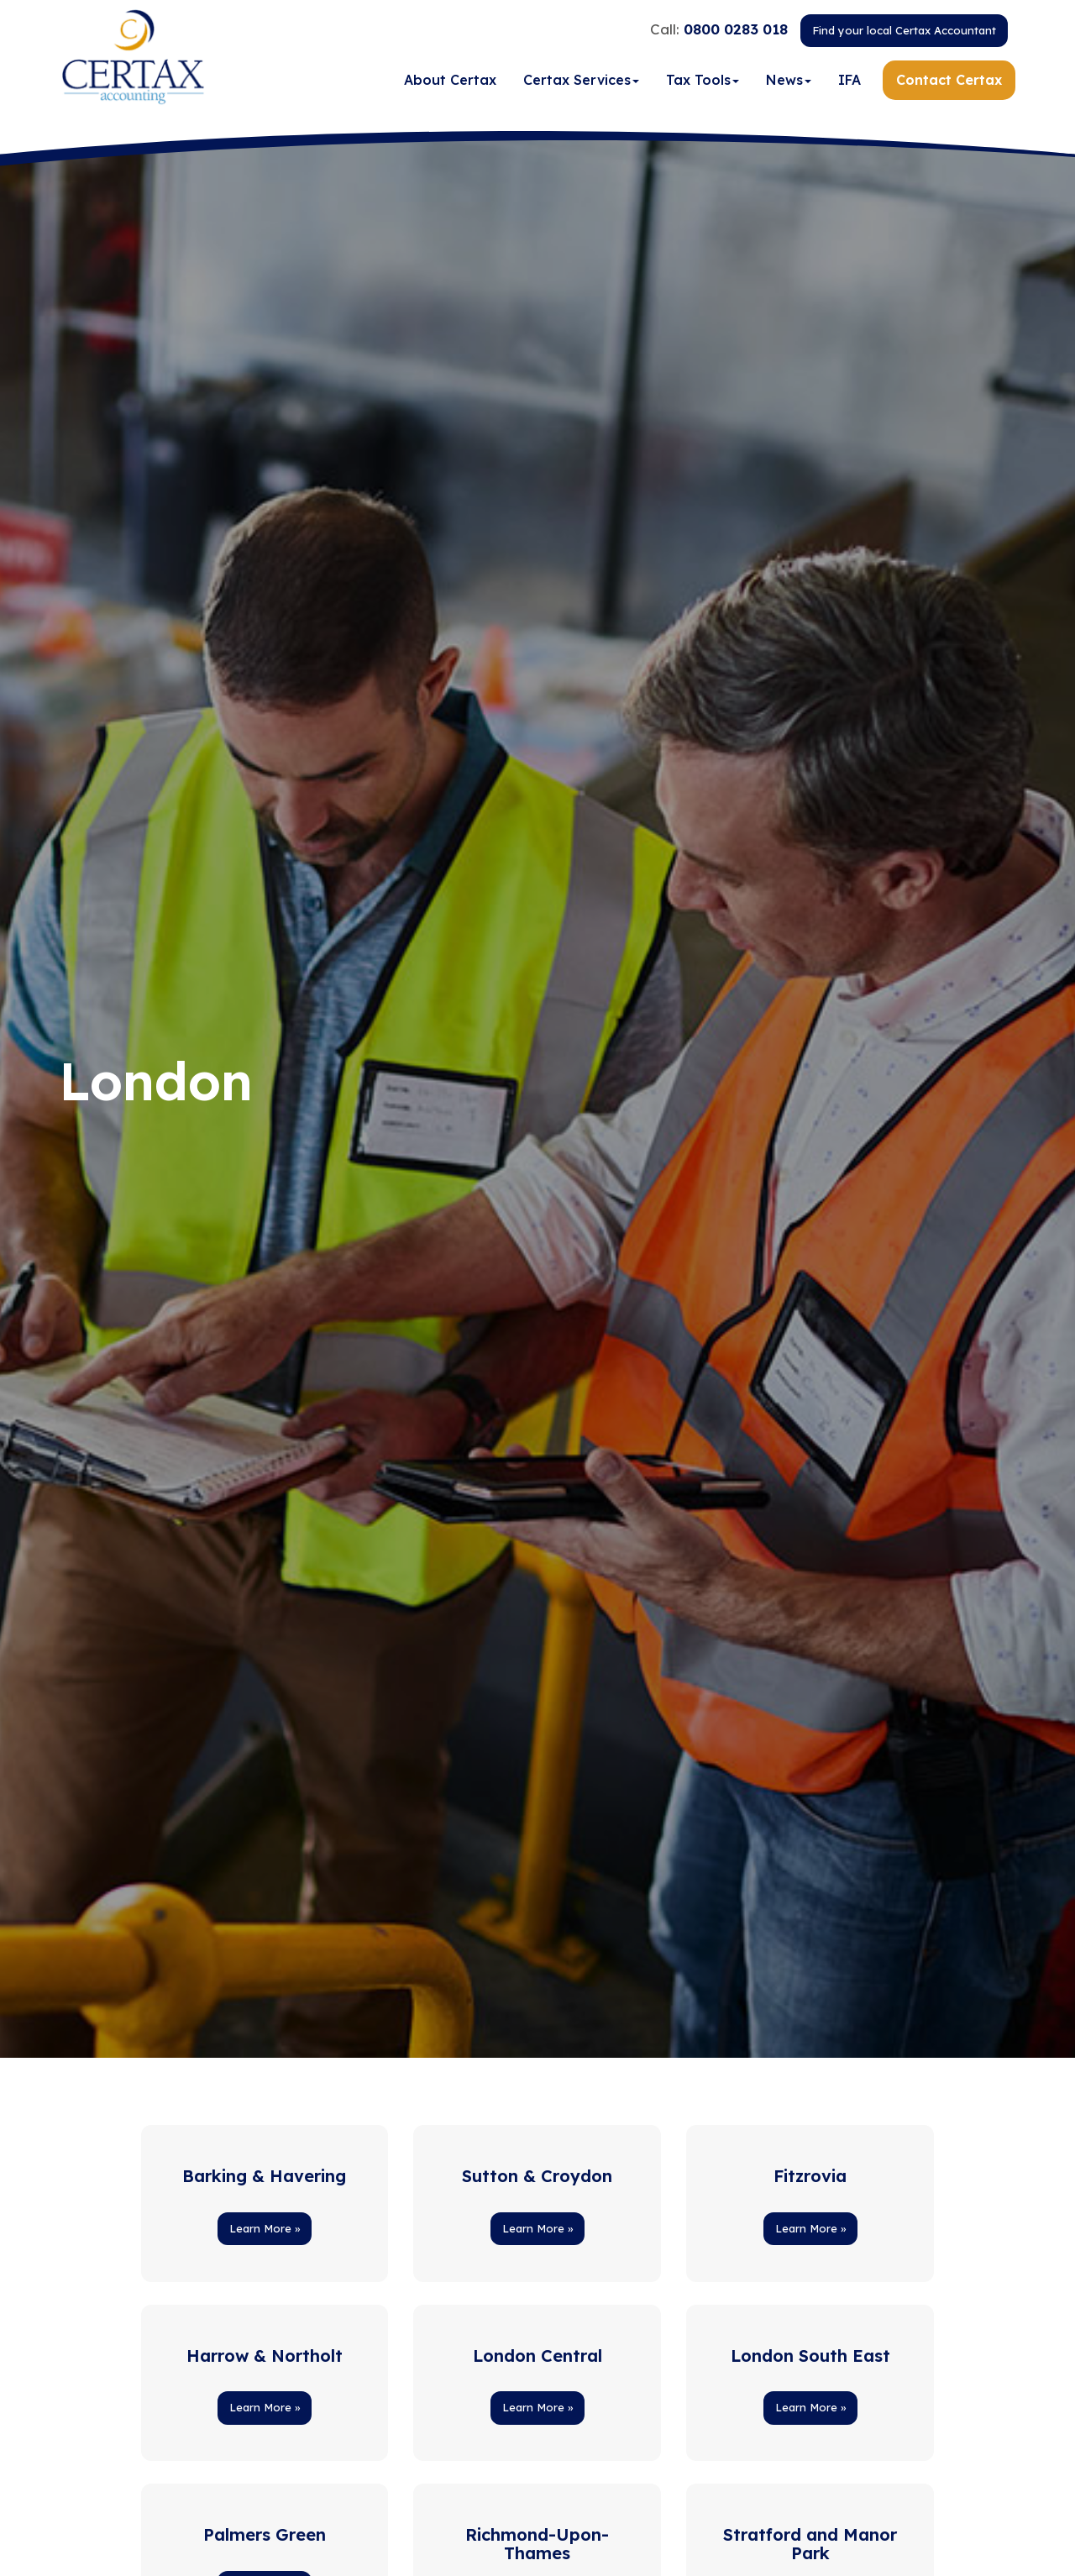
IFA (849, 83)
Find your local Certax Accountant (904, 32)
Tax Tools (702, 83)
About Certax (450, 83)
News (788, 83)
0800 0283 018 (736, 31)
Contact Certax (949, 83)
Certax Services (581, 83)
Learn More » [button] (264, 2228)
